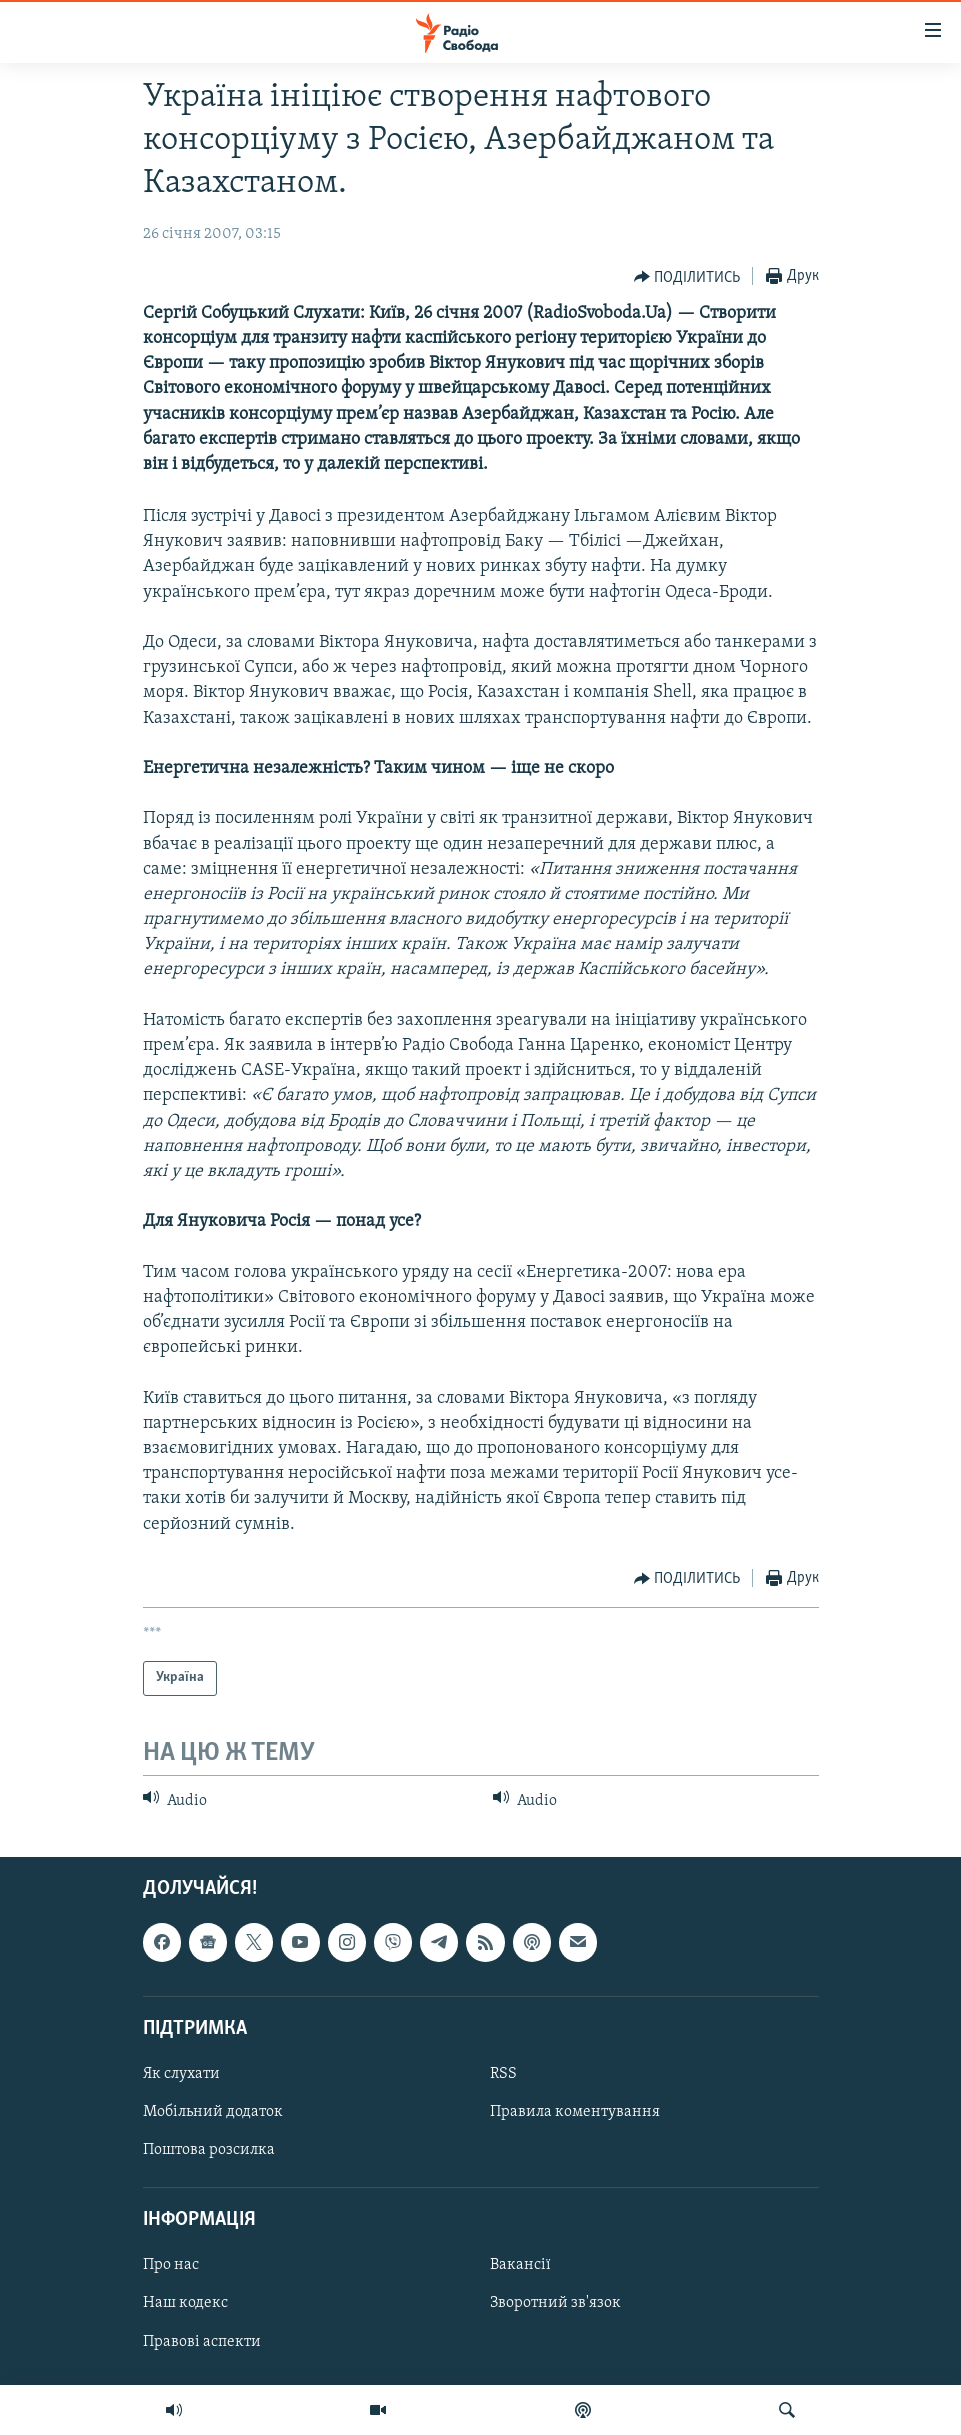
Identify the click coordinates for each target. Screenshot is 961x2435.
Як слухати (181, 2074)
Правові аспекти (202, 2342)
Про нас (171, 2266)
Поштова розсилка (209, 2150)
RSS (503, 2074)
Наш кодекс (185, 2304)
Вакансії (520, 2266)
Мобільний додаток (213, 2112)
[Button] (687, 277)
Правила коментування (575, 2112)
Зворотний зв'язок (555, 2304)
